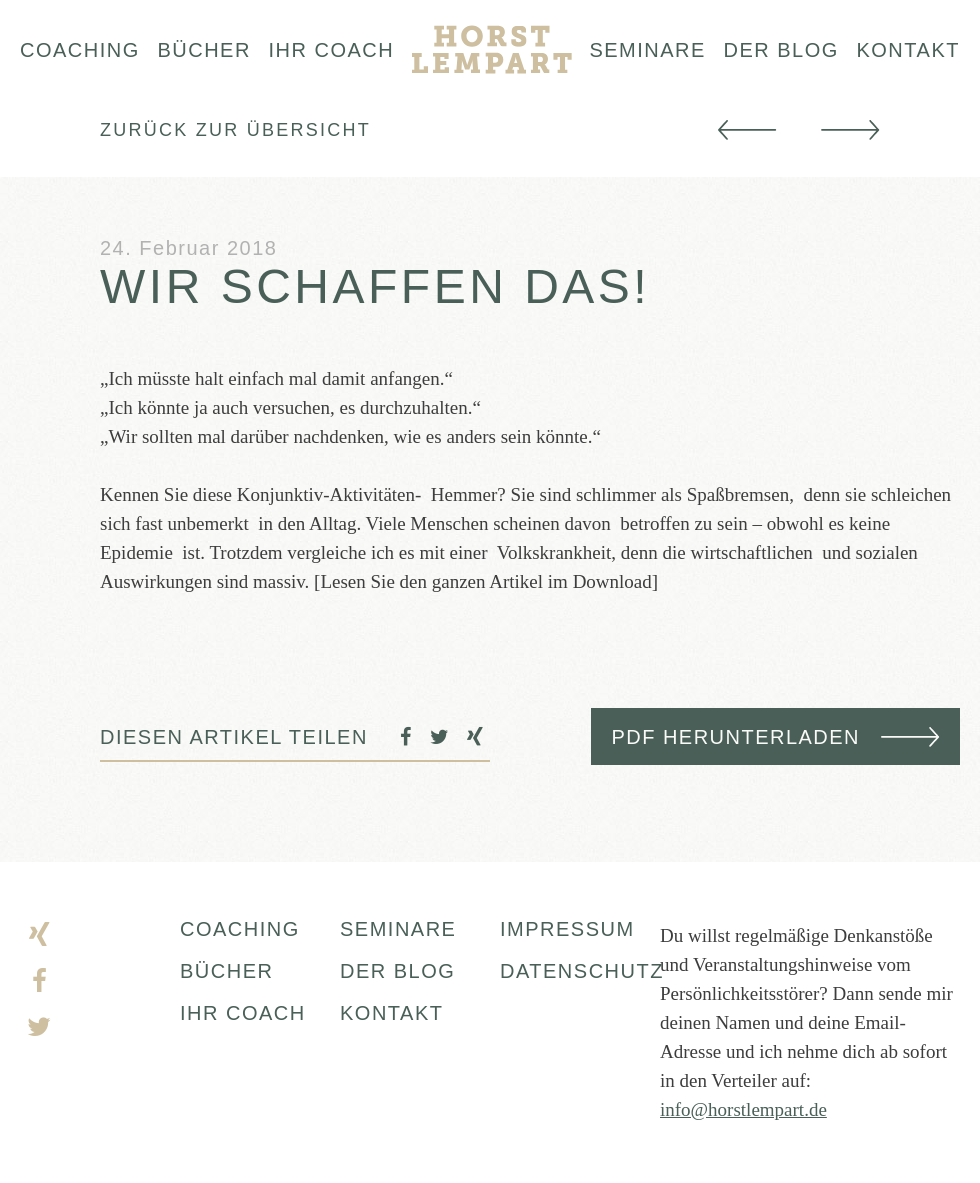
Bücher (203, 50)
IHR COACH (243, 1013)
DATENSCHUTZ (580, 971)
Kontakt (907, 50)
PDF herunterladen (735, 737)
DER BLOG (397, 971)
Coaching (80, 50)
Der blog (781, 50)
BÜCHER (226, 971)
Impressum (567, 929)
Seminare (647, 50)
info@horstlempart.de (743, 1109)
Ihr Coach (331, 50)
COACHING (240, 929)
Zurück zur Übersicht (235, 130)
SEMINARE (398, 929)
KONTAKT (391, 1013)
